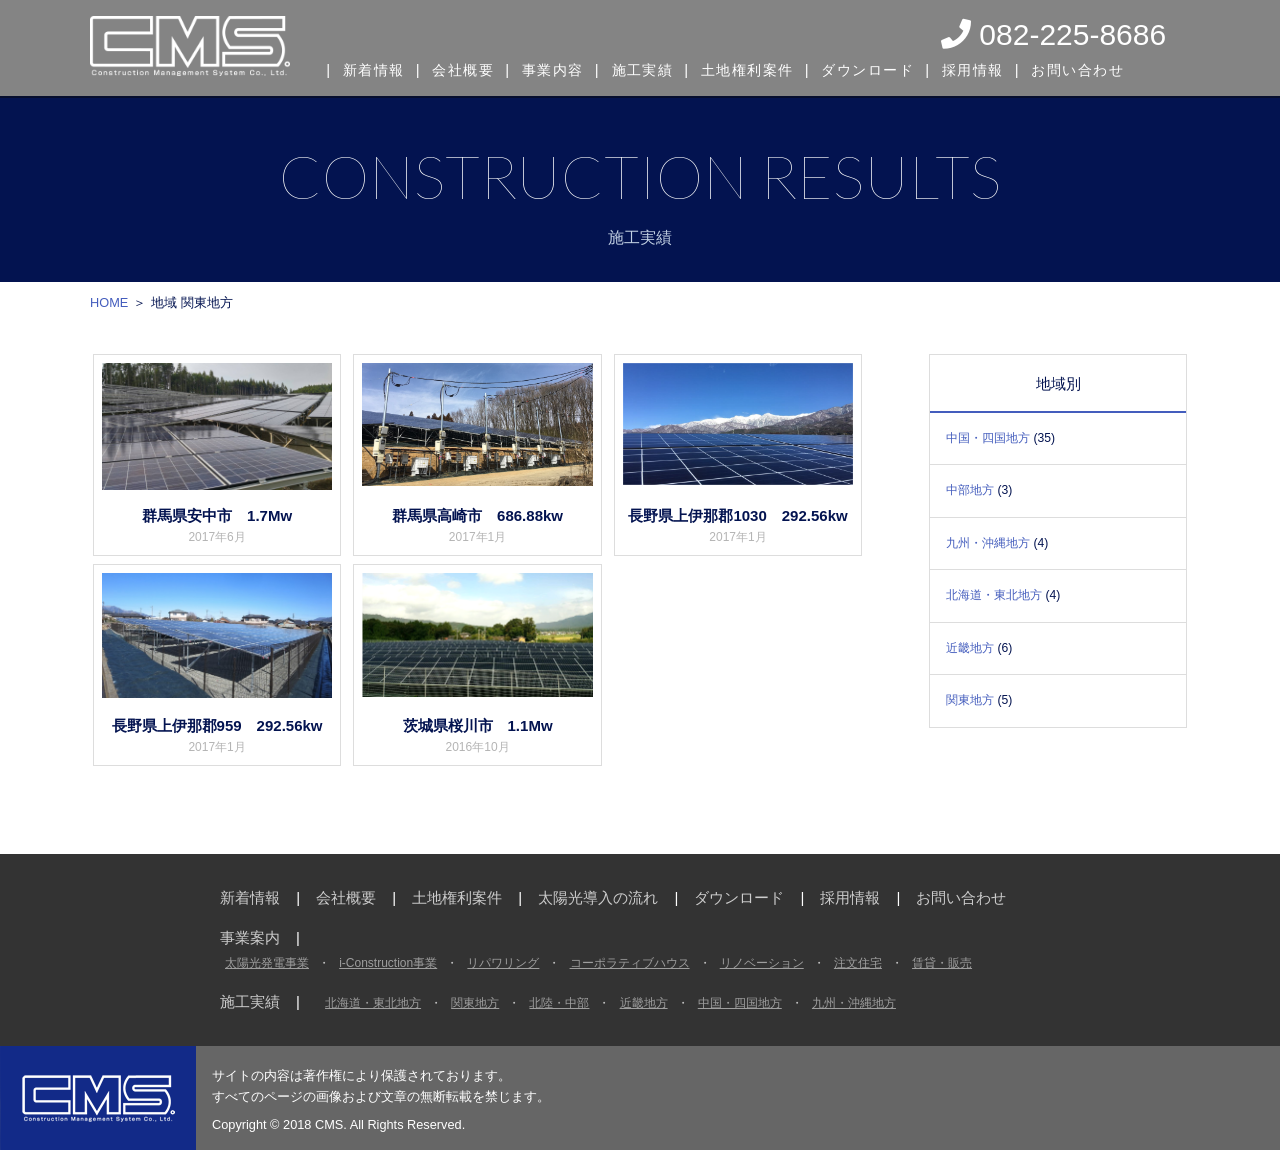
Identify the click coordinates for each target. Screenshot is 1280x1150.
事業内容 (559, 68)
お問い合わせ (1094, 68)
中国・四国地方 (988, 438)
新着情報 (375, 68)
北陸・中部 (559, 1003)
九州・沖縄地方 (988, 543)
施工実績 (650, 68)
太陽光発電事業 (267, 963)
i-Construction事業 (388, 963)
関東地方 (970, 700)
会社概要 (467, 68)
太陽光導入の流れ (598, 897)
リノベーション (762, 963)
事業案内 (250, 937)
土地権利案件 (757, 68)
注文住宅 (858, 963)
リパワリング (503, 963)
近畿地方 (970, 648)
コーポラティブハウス (630, 963)
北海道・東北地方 (994, 595)
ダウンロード (880, 68)
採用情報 (987, 68)
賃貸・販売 (942, 963)
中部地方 (970, 490)
